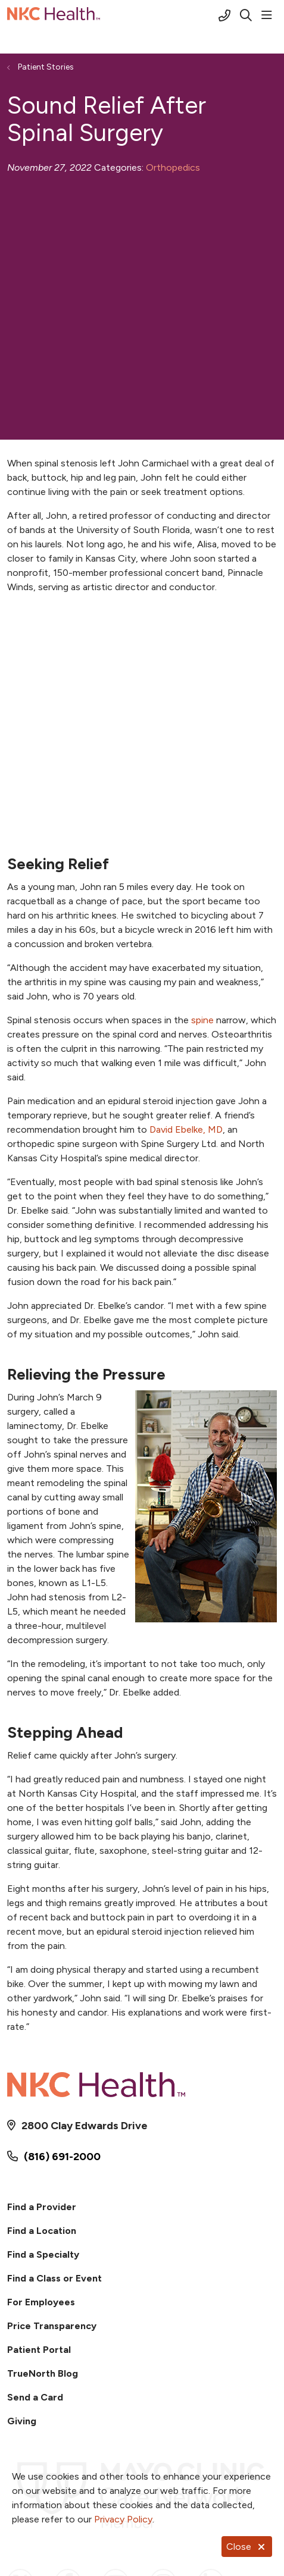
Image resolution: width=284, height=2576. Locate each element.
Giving (21, 2421)
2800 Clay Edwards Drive (84, 2125)
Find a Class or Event (54, 2278)
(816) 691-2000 (62, 2156)
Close (246, 2546)
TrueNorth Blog (42, 2373)
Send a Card (35, 2397)
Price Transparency (51, 2325)
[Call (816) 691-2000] (224, 15)
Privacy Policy (123, 2519)
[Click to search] (246, 15)
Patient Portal (39, 2349)
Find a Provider (41, 2207)
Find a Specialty (43, 2254)
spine (202, 1020)
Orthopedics (173, 167)
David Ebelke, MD (186, 1129)
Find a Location (41, 2230)
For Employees (41, 2302)
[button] (269, 15)
